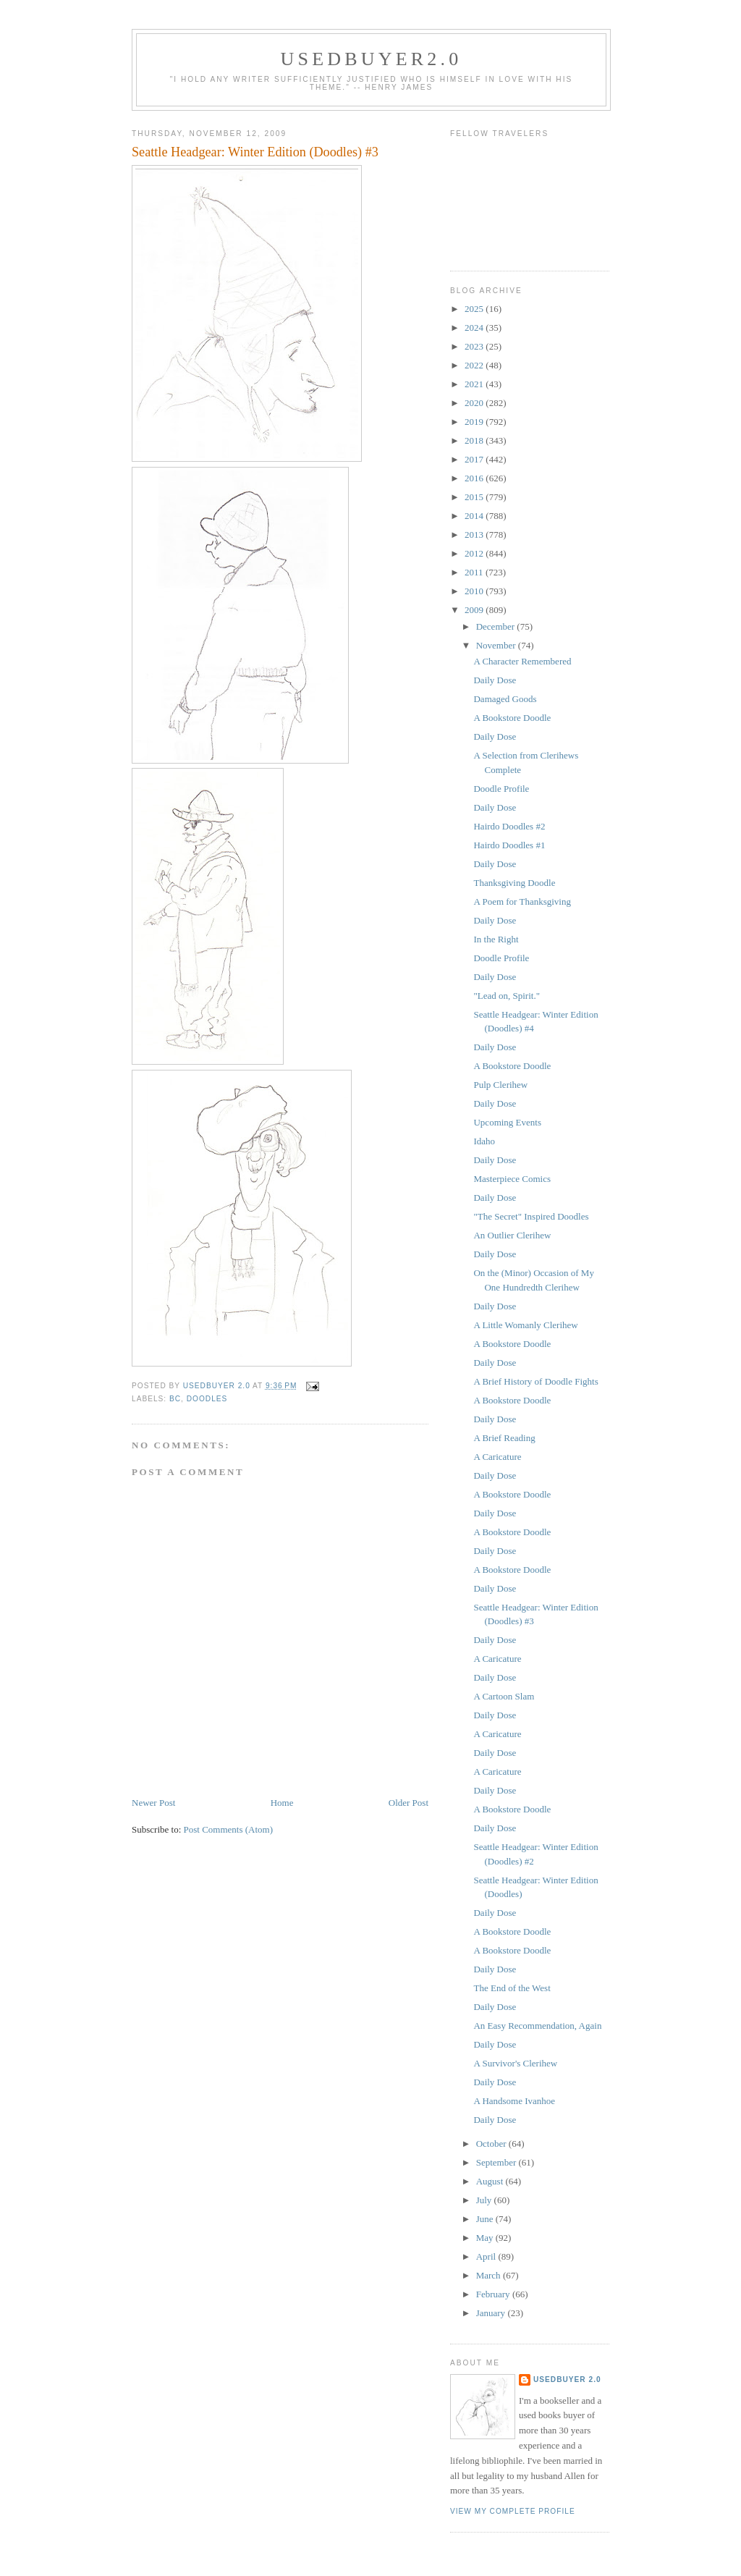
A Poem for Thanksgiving (521, 901)
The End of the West (511, 1987)
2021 (475, 384)
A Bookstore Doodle (512, 717)
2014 (475, 515)
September (497, 2162)
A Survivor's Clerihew (515, 2063)
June (486, 2218)
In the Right (495, 939)
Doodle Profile (501, 788)
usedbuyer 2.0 (567, 2379)
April (487, 2256)
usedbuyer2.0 (371, 58)
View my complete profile (512, 2511)
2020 (475, 402)
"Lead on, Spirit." (506, 995)
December (496, 626)
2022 (475, 365)
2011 (475, 572)
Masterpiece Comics (512, 1178)
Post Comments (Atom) (229, 1829)
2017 (475, 459)
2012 (475, 553)
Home (282, 1802)
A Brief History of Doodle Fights (535, 1381)
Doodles (207, 1399)
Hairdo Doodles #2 (509, 826)
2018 (475, 440)
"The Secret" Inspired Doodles (530, 1216)
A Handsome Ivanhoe (514, 2100)
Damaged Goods (504, 698)
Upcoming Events (507, 1122)
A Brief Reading (504, 1437)
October (492, 2143)
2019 (475, 421)
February (494, 2294)
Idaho (484, 1141)
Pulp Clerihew (500, 1084)
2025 (475, 308)
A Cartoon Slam (503, 1696)
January (492, 2312)
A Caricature (497, 1456)
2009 (475, 609)
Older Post (408, 1802)
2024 (475, 327)
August (491, 2181)
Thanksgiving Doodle (514, 882)
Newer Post (153, 1802)
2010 (475, 591)
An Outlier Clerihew (512, 1235)
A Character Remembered (522, 661)
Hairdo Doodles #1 (509, 845)
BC (175, 1399)
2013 (475, 534)
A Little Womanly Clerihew (525, 1324)
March (489, 2275)
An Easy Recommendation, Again (537, 2025)
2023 (475, 346)
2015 (475, 496)
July (485, 2200)
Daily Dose (494, 680)
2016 (475, 478)
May (486, 2237)
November (497, 645)
